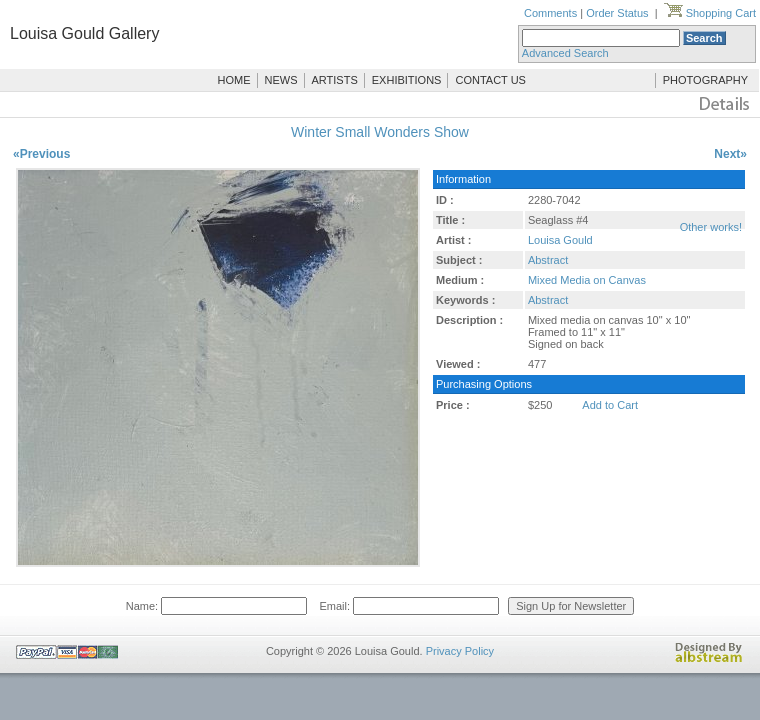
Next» (730, 154)
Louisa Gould (560, 240)
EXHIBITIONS (407, 80)
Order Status (617, 13)
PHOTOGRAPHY (705, 80)
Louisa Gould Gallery (84, 33)
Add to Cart (610, 405)
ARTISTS (335, 80)
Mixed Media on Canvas (587, 280)
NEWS (281, 80)
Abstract (548, 260)
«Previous (41, 154)
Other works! (711, 227)
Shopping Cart (710, 13)
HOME (234, 80)
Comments (550, 13)
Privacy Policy (460, 651)
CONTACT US (490, 80)
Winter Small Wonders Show (380, 132)
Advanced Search (565, 53)
